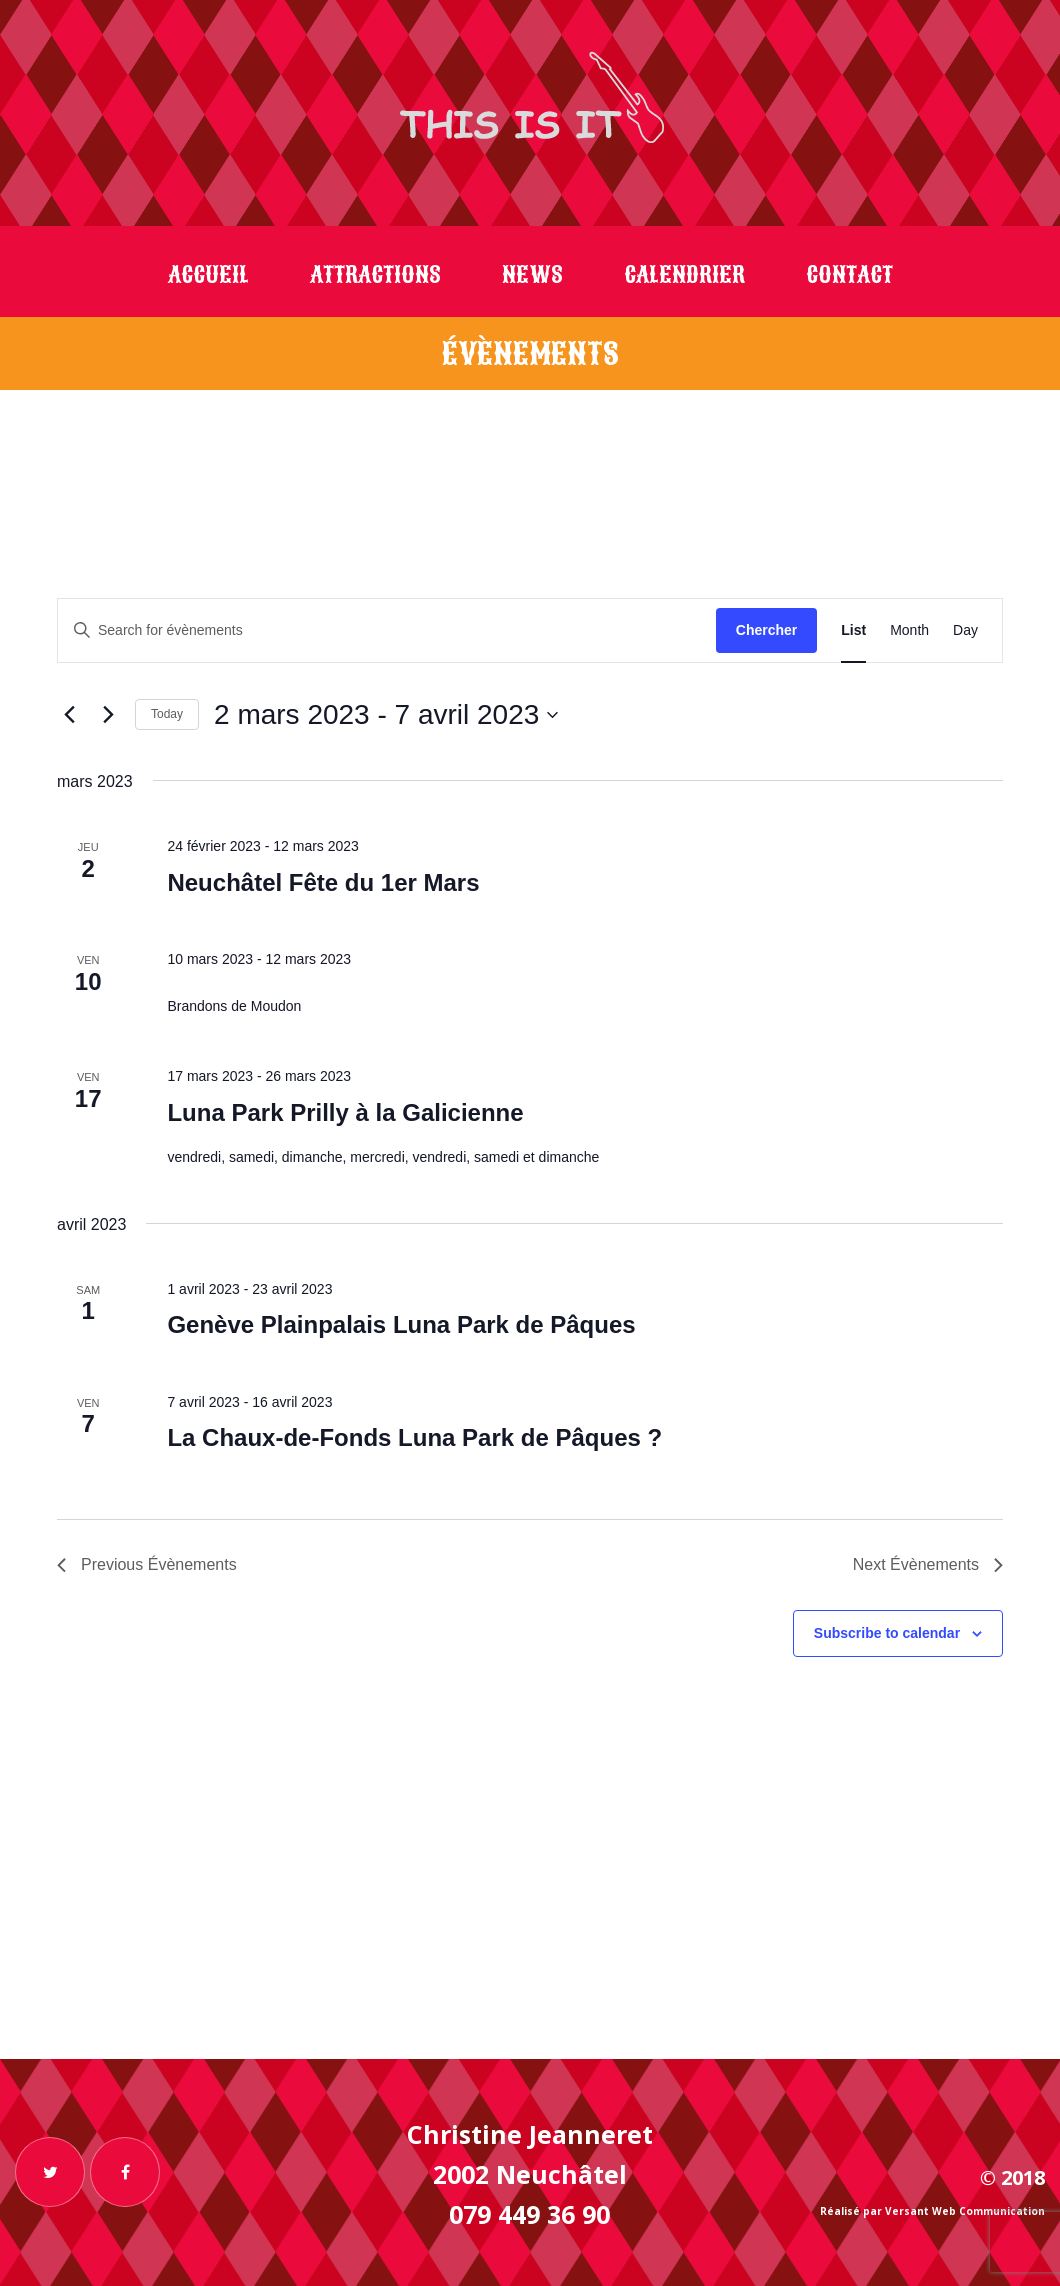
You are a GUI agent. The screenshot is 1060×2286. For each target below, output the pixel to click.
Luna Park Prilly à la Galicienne (345, 1112)
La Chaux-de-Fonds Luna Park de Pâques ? (414, 1437)
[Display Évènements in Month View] (909, 630)
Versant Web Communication (965, 2211)
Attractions (375, 275)
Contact (849, 275)
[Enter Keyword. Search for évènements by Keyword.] (387, 630)
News (532, 275)
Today (167, 714)
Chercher (766, 630)
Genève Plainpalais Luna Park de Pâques (401, 1324)
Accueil (208, 275)
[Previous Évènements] (69, 715)
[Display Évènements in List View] (853, 630)
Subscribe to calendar (887, 1633)
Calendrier (684, 275)
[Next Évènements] (108, 715)
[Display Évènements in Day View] (965, 630)
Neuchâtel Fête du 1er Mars (323, 882)
